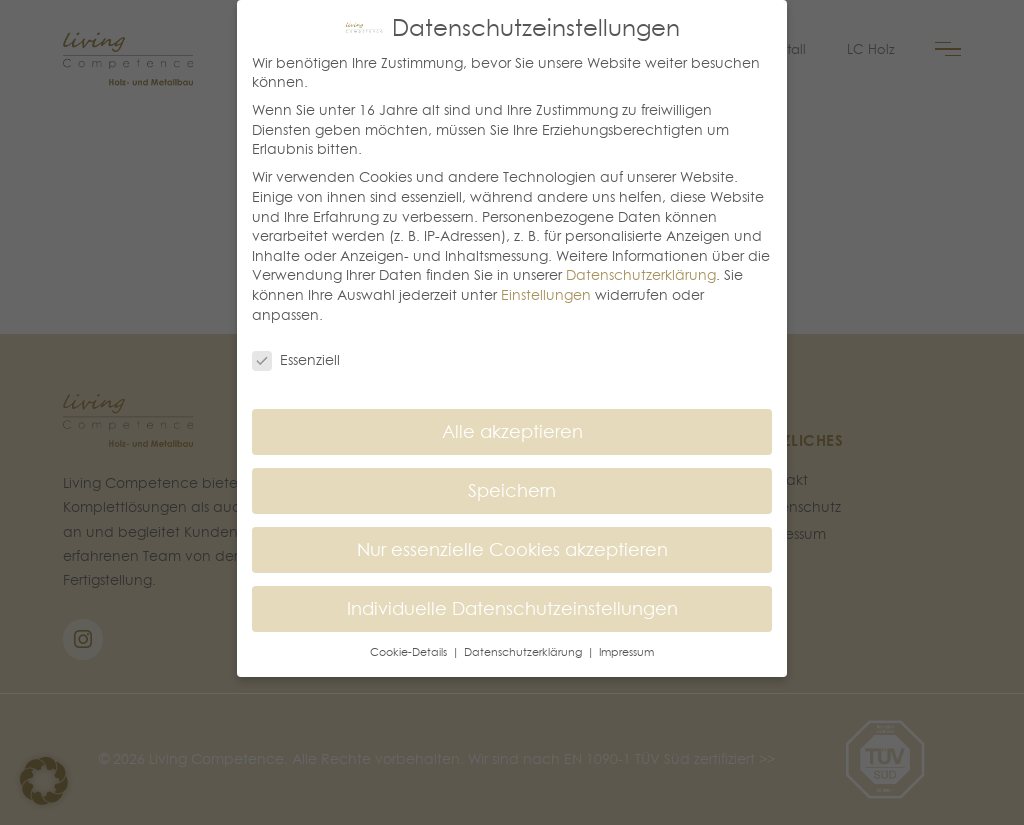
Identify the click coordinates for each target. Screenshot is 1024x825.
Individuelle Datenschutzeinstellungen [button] (512, 608)
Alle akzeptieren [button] (512, 431)
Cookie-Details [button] (410, 652)
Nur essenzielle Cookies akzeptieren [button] (512, 549)
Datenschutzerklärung (641, 275)
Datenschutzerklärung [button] (524, 652)
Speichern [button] (512, 490)
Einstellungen (546, 295)
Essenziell (296, 360)
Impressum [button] (626, 652)
